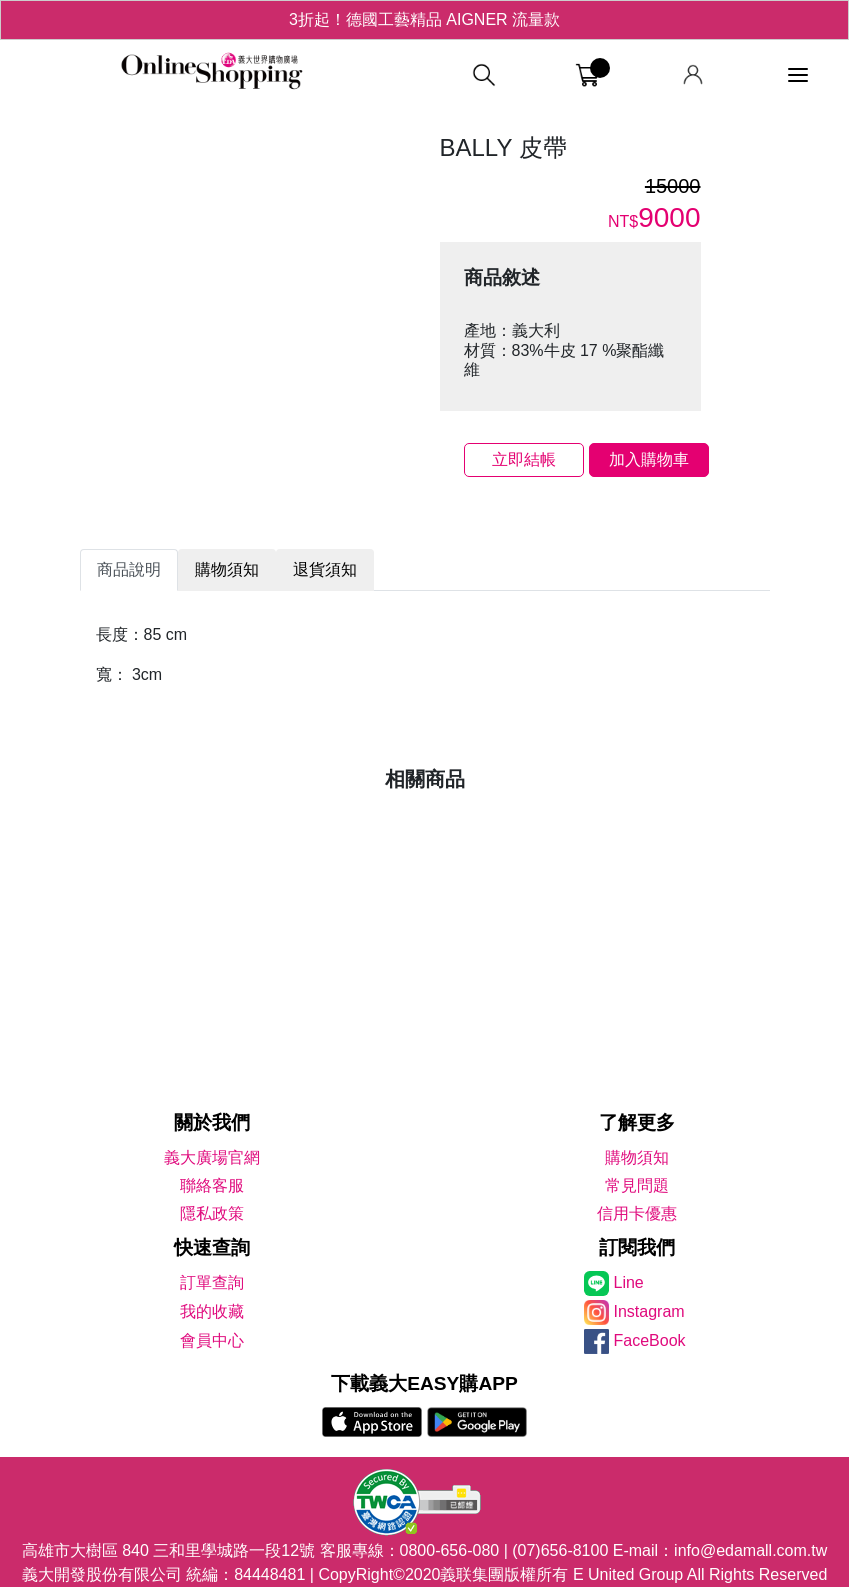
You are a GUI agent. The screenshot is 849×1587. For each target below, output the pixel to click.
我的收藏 (212, 1311)
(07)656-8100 (560, 1550)
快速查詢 (212, 1247)
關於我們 (212, 1122)
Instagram (649, 1311)
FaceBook (650, 1340)
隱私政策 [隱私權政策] (212, 1213)
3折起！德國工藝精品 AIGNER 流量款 (424, 19)
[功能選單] (798, 75)
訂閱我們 (637, 1247)
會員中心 (212, 1340)
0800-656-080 (450, 1550)
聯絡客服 (212, 1185)
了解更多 (637, 1122)
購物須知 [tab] (227, 569)
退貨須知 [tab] (325, 569)
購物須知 (637, 1157)
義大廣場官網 (212, 1157)
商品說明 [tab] (129, 569)
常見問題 (637, 1185)
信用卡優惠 (637, 1213)
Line (629, 1282)
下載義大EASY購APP (424, 1383)
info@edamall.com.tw (750, 1550)
